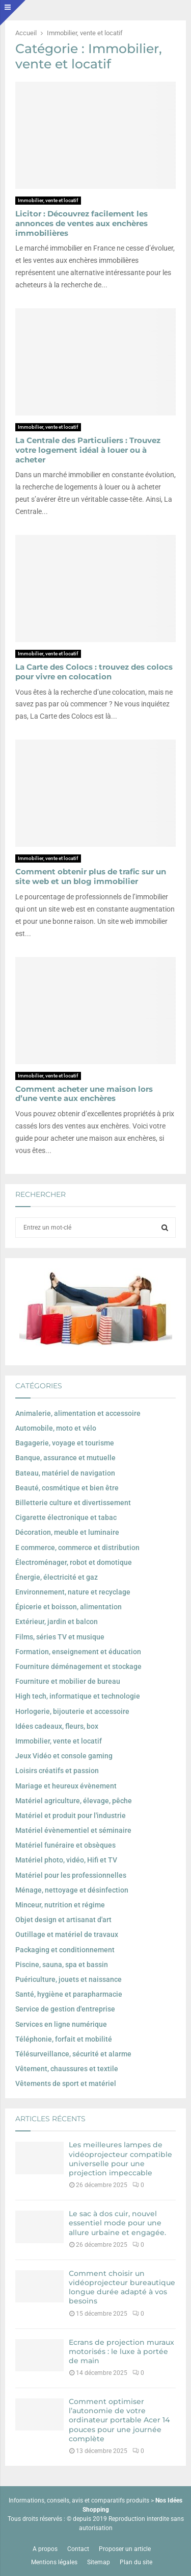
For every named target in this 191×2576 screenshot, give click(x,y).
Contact (78, 2549)
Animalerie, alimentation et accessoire (78, 1413)
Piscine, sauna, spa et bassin (61, 1964)
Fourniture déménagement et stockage (78, 1666)
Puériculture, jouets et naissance (68, 1979)
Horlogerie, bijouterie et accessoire (72, 1711)
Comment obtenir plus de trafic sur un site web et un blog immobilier (90, 876)
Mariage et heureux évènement (66, 1786)
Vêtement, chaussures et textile (66, 2069)
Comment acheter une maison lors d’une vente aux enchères (84, 1093)
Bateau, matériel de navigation (65, 1473)
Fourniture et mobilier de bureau (67, 1681)
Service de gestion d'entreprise (65, 2009)
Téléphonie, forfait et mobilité (63, 2039)
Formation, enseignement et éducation (78, 1652)
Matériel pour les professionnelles (70, 1875)
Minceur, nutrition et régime (60, 1905)
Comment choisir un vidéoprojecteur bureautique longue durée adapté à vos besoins (122, 2287)
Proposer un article (125, 2549)
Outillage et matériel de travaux (66, 1934)
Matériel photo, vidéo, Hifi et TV (66, 1860)
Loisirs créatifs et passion (57, 1771)
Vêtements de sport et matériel (65, 2083)
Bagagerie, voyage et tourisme (64, 1443)
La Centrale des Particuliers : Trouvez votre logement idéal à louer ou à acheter (87, 449)
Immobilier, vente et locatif (48, 200)
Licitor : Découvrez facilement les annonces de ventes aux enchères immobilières (81, 223)
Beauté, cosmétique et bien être (67, 1488)
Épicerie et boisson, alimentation (68, 1607)
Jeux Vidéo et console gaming (64, 1756)
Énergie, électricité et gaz (56, 1577)
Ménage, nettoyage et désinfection (71, 1890)
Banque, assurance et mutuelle (65, 1458)
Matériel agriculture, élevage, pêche (73, 1801)
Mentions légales (54, 2562)
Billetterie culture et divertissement (73, 1503)
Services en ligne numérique (61, 2024)
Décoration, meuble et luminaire (67, 1532)
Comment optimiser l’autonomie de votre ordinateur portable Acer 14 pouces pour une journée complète (119, 2420)
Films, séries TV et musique (59, 1637)
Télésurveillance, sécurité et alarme (73, 2054)
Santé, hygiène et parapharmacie (68, 1994)
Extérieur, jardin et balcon (56, 1621)
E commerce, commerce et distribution (77, 1547)
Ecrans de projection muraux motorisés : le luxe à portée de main (121, 2351)
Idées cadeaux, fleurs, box (56, 1726)
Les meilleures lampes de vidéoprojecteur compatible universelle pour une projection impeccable (120, 2158)
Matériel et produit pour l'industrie (70, 1815)
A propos (45, 2549)
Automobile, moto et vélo (55, 1428)
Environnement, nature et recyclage (72, 1592)
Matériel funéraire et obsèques (65, 1845)
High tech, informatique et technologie (77, 1696)
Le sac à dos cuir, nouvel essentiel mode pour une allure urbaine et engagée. (117, 2223)
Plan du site (136, 2562)
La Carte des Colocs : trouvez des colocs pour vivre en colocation (94, 671)
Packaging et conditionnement (65, 1950)
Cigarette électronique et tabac (66, 1517)
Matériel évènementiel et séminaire (73, 1830)
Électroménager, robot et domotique (73, 1562)
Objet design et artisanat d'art (63, 1920)
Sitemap (98, 2562)
